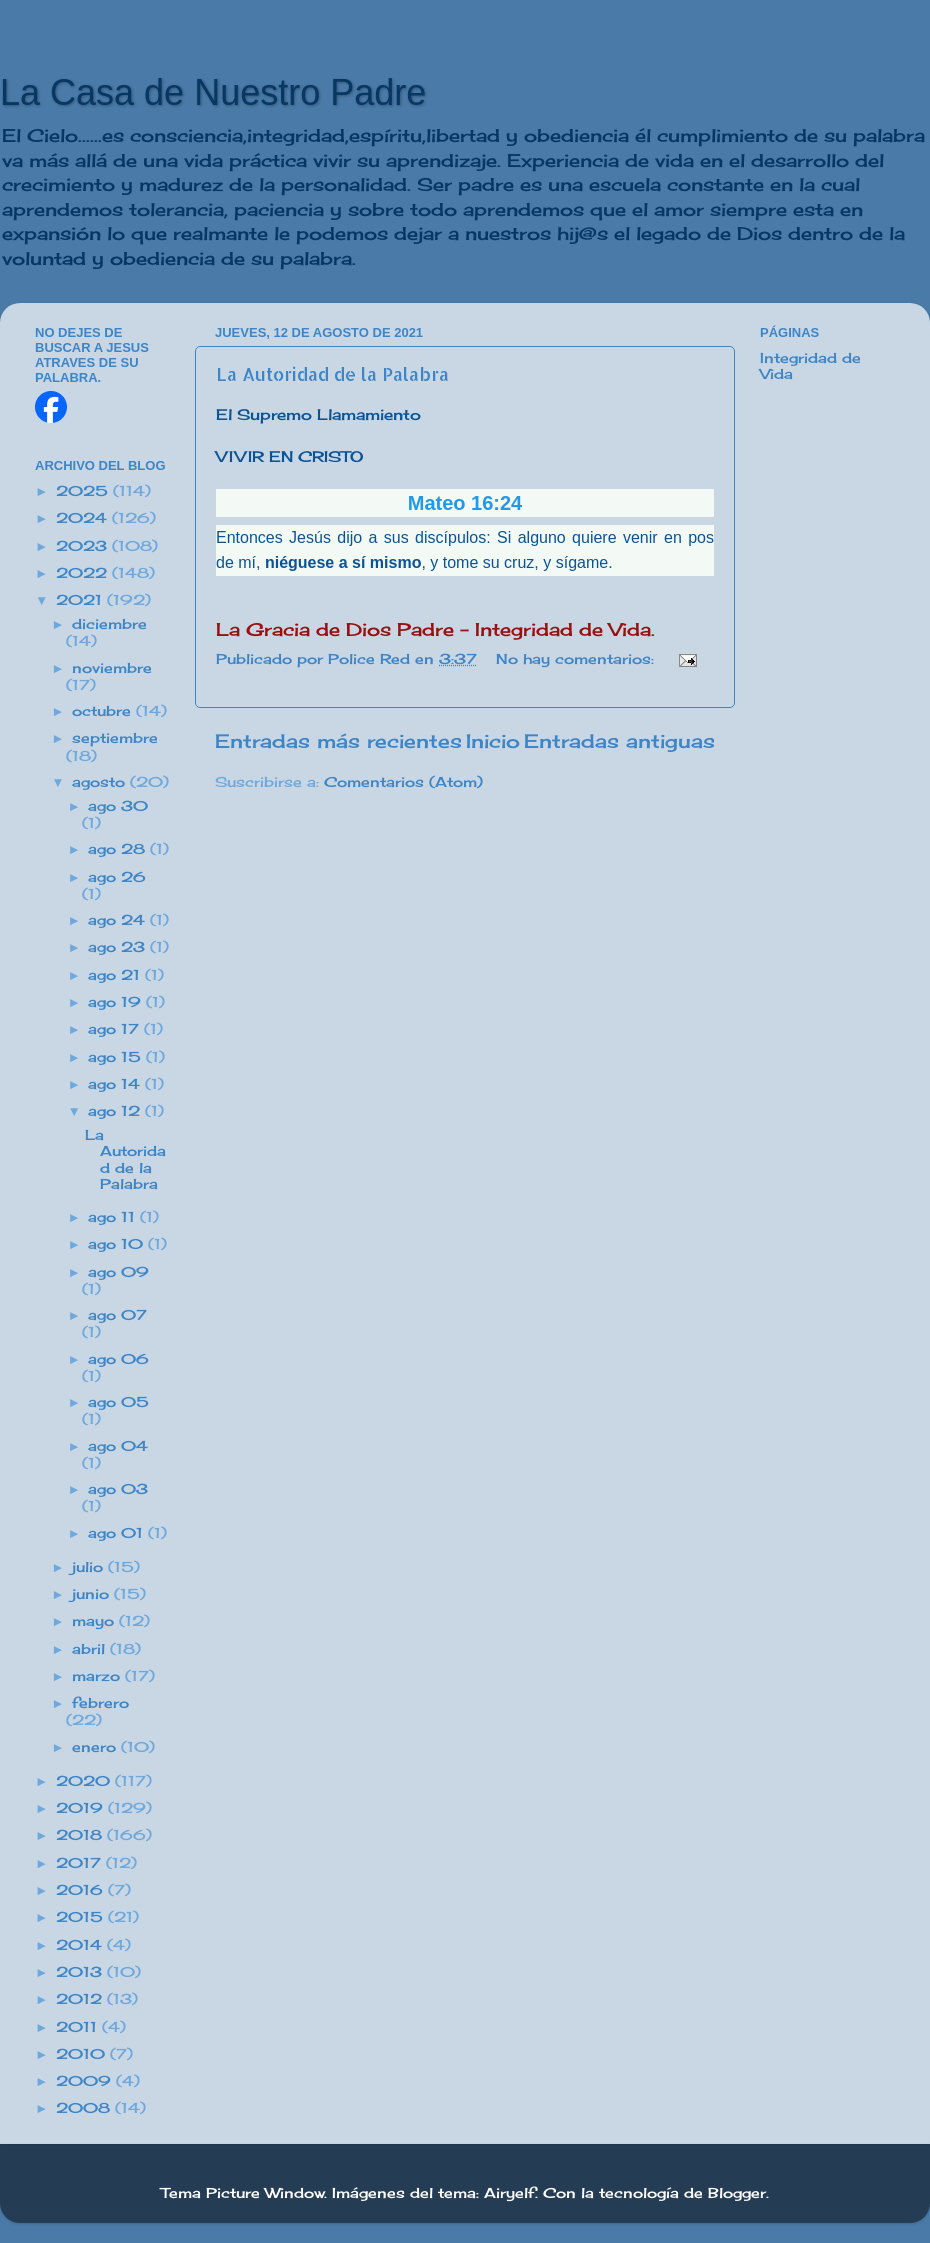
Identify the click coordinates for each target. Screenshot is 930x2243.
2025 (84, 491)
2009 (86, 2081)
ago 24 (119, 920)
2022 (84, 573)
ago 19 (117, 1002)
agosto (101, 782)
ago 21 (116, 975)
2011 (79, 2027)
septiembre (115, 738)
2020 (85, 1781)
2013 (81, 1972)
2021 (81, 600)
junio (93, 1594)
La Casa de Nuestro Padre (213, 92)
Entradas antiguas (619, 741)
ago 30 (118, 806)
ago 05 (118, 1402)
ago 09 (118, 1272)
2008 (85, 2108)
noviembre (112, 668)
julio (90, 1567)
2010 (83, 2054)
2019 (82, 1808)
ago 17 (116, 1029)
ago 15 (117, 1057)
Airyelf (509, 2193)
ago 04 (118, 1446)
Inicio (493, 741)
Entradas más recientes (338, 741)
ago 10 (118, 1244)
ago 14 (116, 1084)
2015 (82, 1917)
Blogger (737, 2193)
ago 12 (116, 1111)
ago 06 (118, 1359)
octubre (104, 711)
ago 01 (118, 1533)
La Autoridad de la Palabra (332, 373)
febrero (100, 1703)
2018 (81, 1835)
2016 (82, 1890)
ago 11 (114, 1217)
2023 (84, 546)
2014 (81, 1945)
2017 (81, 1863)
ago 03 (118, 1489)
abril (91, 1649)
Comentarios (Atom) (403, 782)
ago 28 (119, 849)
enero (96, 1747)
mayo (95, 1621)
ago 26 (117, 877)
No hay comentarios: (577, 659)
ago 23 (119, 947)
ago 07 (117, 1315)
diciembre (109, 624)
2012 (81, 1999)
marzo (98, 1676)
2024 (84, 518)
